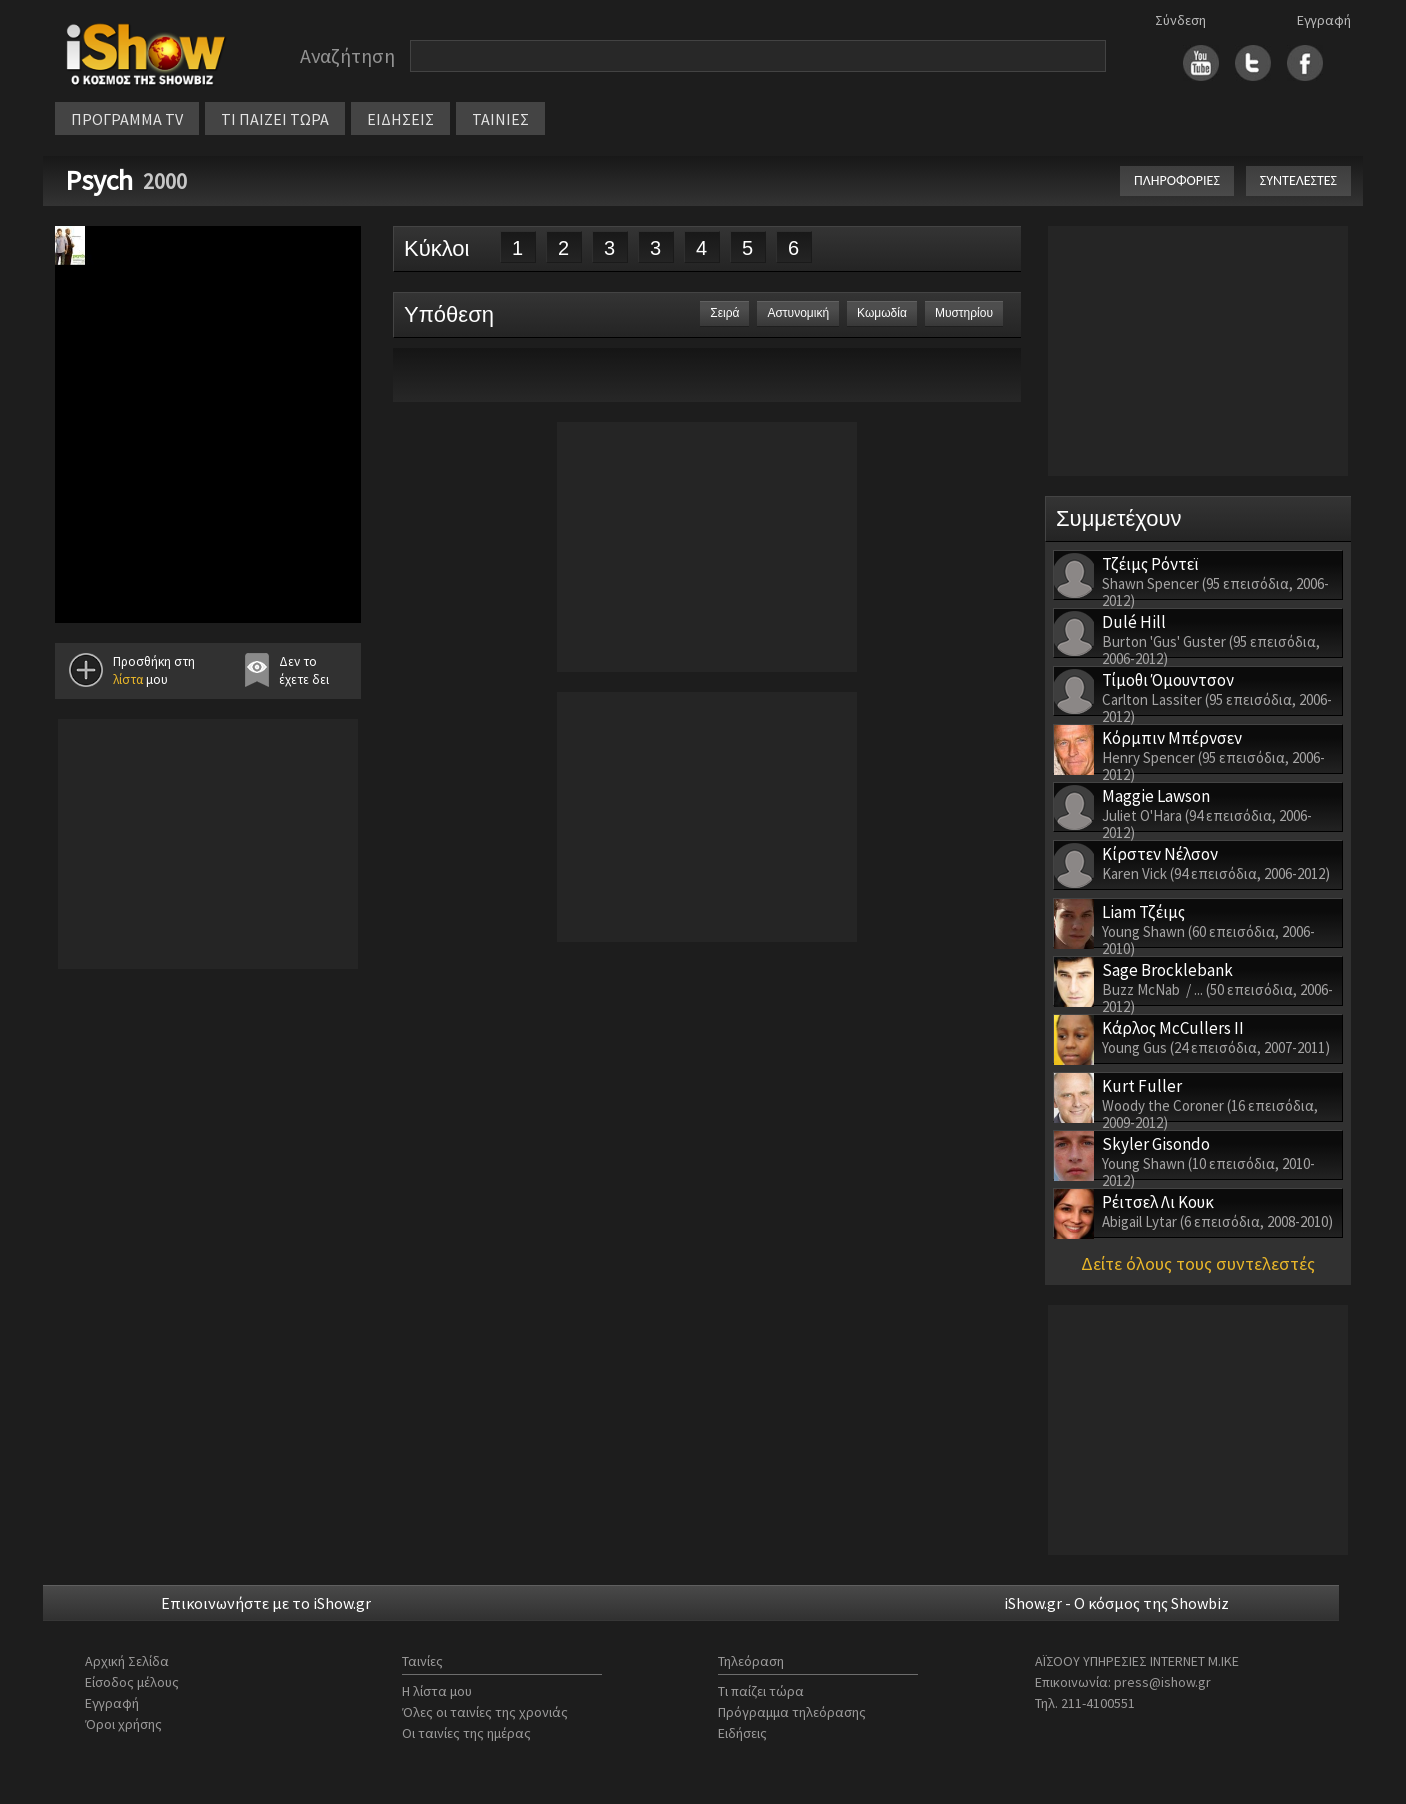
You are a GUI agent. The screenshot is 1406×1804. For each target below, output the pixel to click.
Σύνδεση (1180, 20)
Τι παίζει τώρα (761, 1691)
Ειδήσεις (742, 1733)
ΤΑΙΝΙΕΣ (500, 119)
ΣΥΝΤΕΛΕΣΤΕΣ (1298, 180)
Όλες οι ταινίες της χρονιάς (485, 1712)
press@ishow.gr (1162, 1682)
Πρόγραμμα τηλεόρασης (792, 1712)
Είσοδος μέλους (132, 1682)
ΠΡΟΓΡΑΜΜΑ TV (127, 119)
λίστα (128, 679)
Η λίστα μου (437, 1691)
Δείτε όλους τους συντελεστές (1198, 1263)
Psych (99, 180)
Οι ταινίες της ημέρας (466, 1733)
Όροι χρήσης (123, 1724)
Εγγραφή (1324, 20)
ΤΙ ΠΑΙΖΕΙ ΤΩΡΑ (275, 119)
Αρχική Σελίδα (127, 1661)
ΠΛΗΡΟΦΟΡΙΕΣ (1177, 180)
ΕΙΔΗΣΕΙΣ (400, 119)
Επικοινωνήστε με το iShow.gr (266, 1603)
